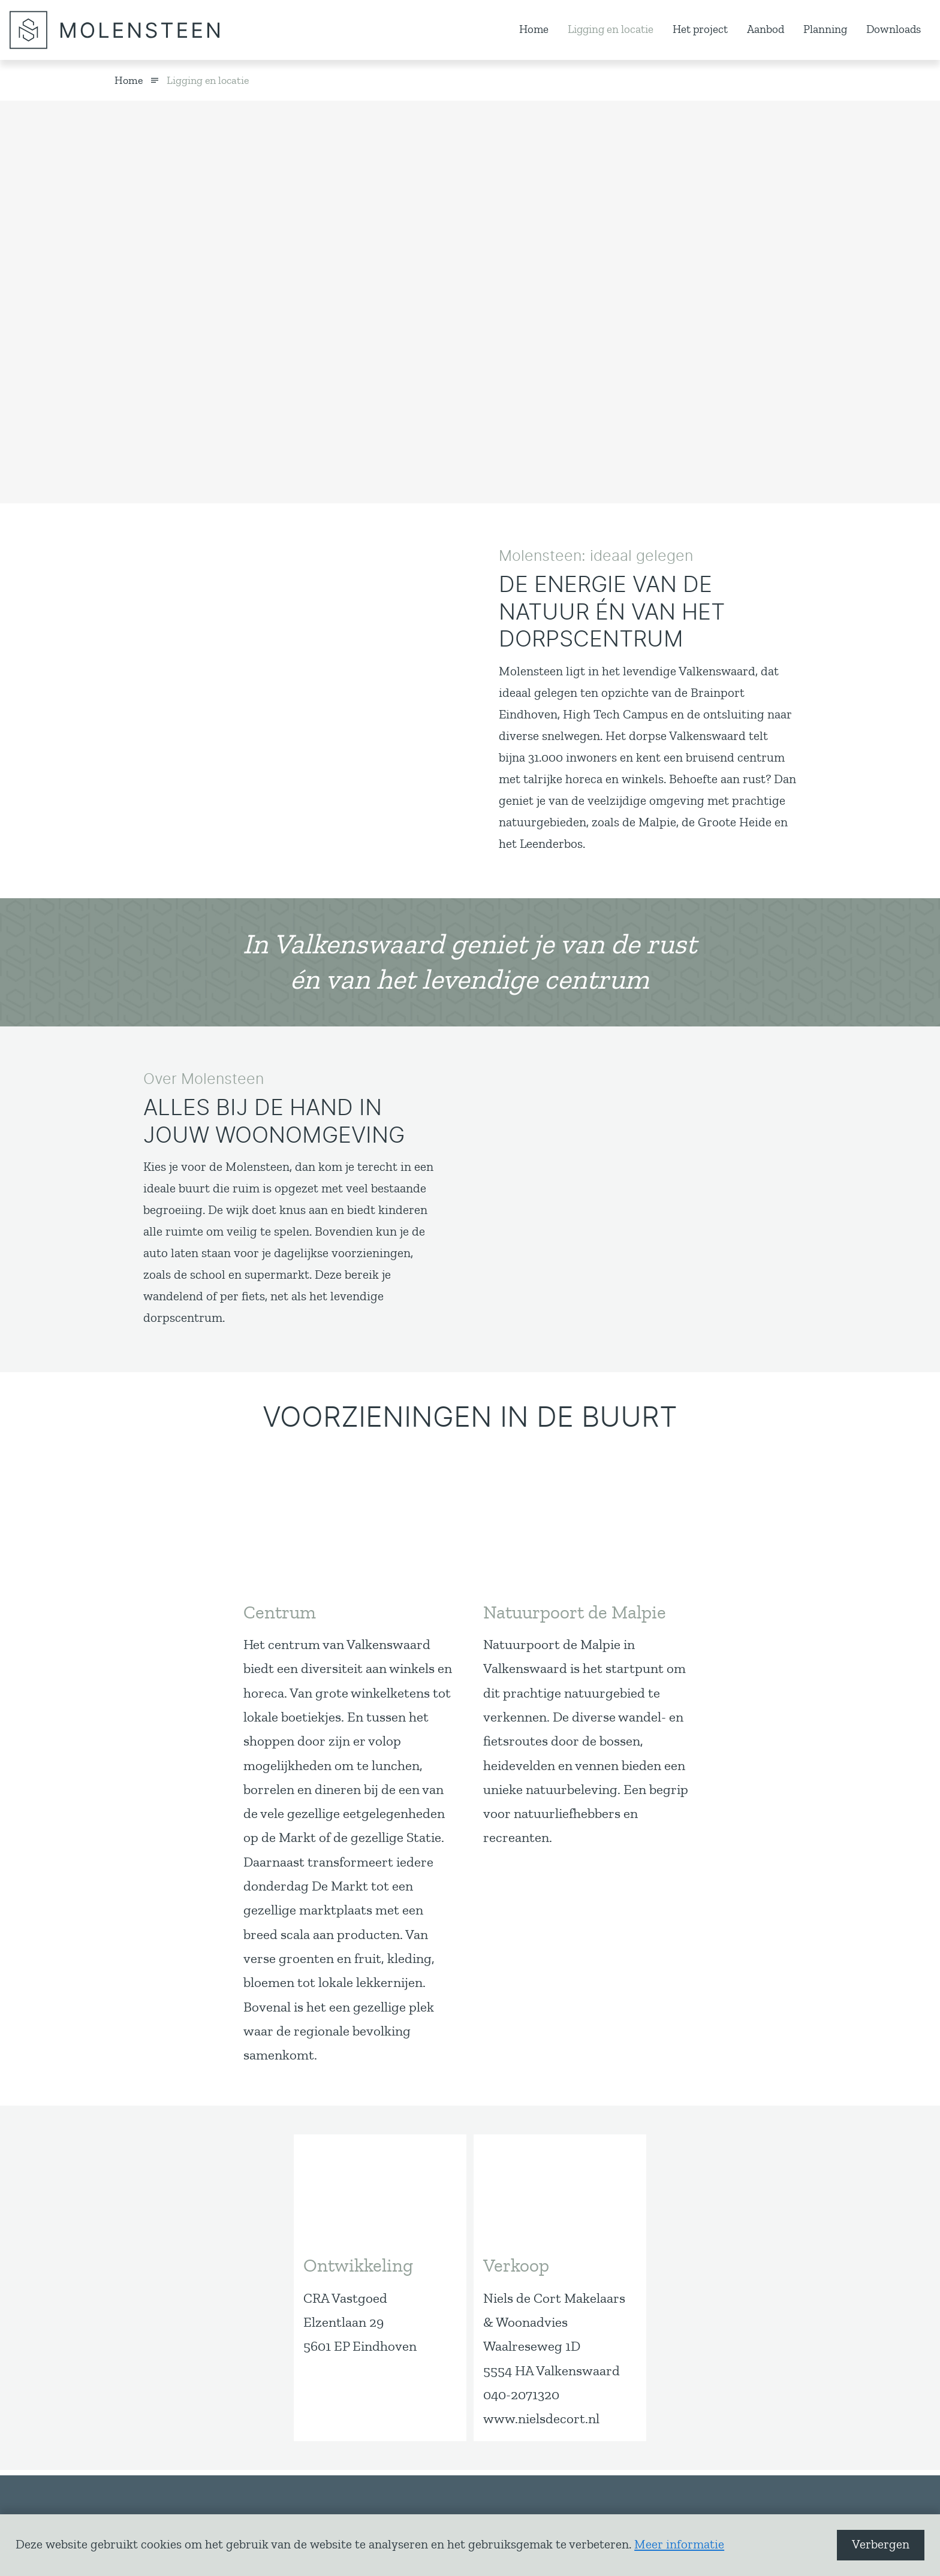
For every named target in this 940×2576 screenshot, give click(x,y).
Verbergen (880, 2544)
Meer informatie (679, 2544)
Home (129, 80)
